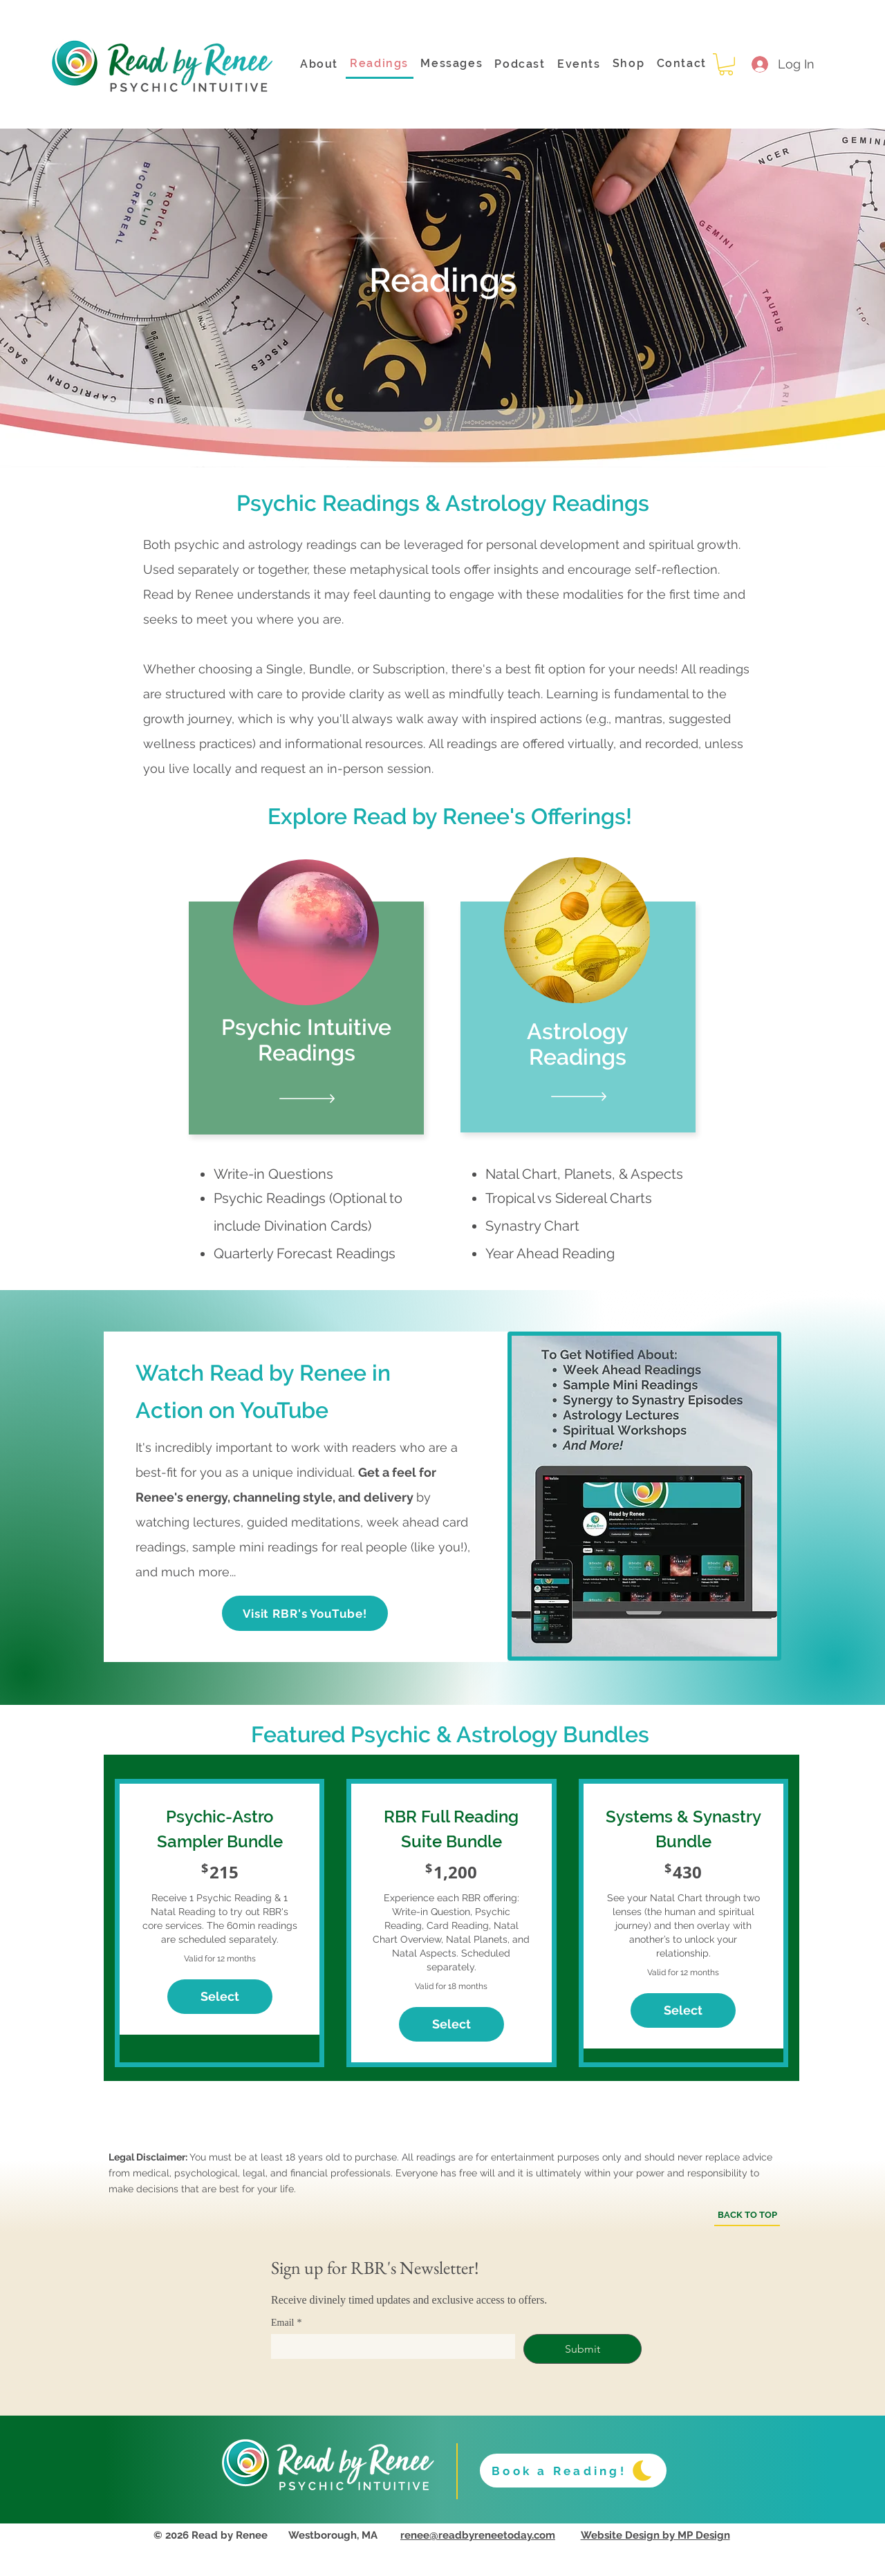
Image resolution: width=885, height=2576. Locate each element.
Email (286, 2322)
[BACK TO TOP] (747, 2215)
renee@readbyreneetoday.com (477, 2535)
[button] (726, 64)
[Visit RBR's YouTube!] (305, 1613)
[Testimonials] (306, 1099)
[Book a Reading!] (573, 2471)
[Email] (389, 2346)
